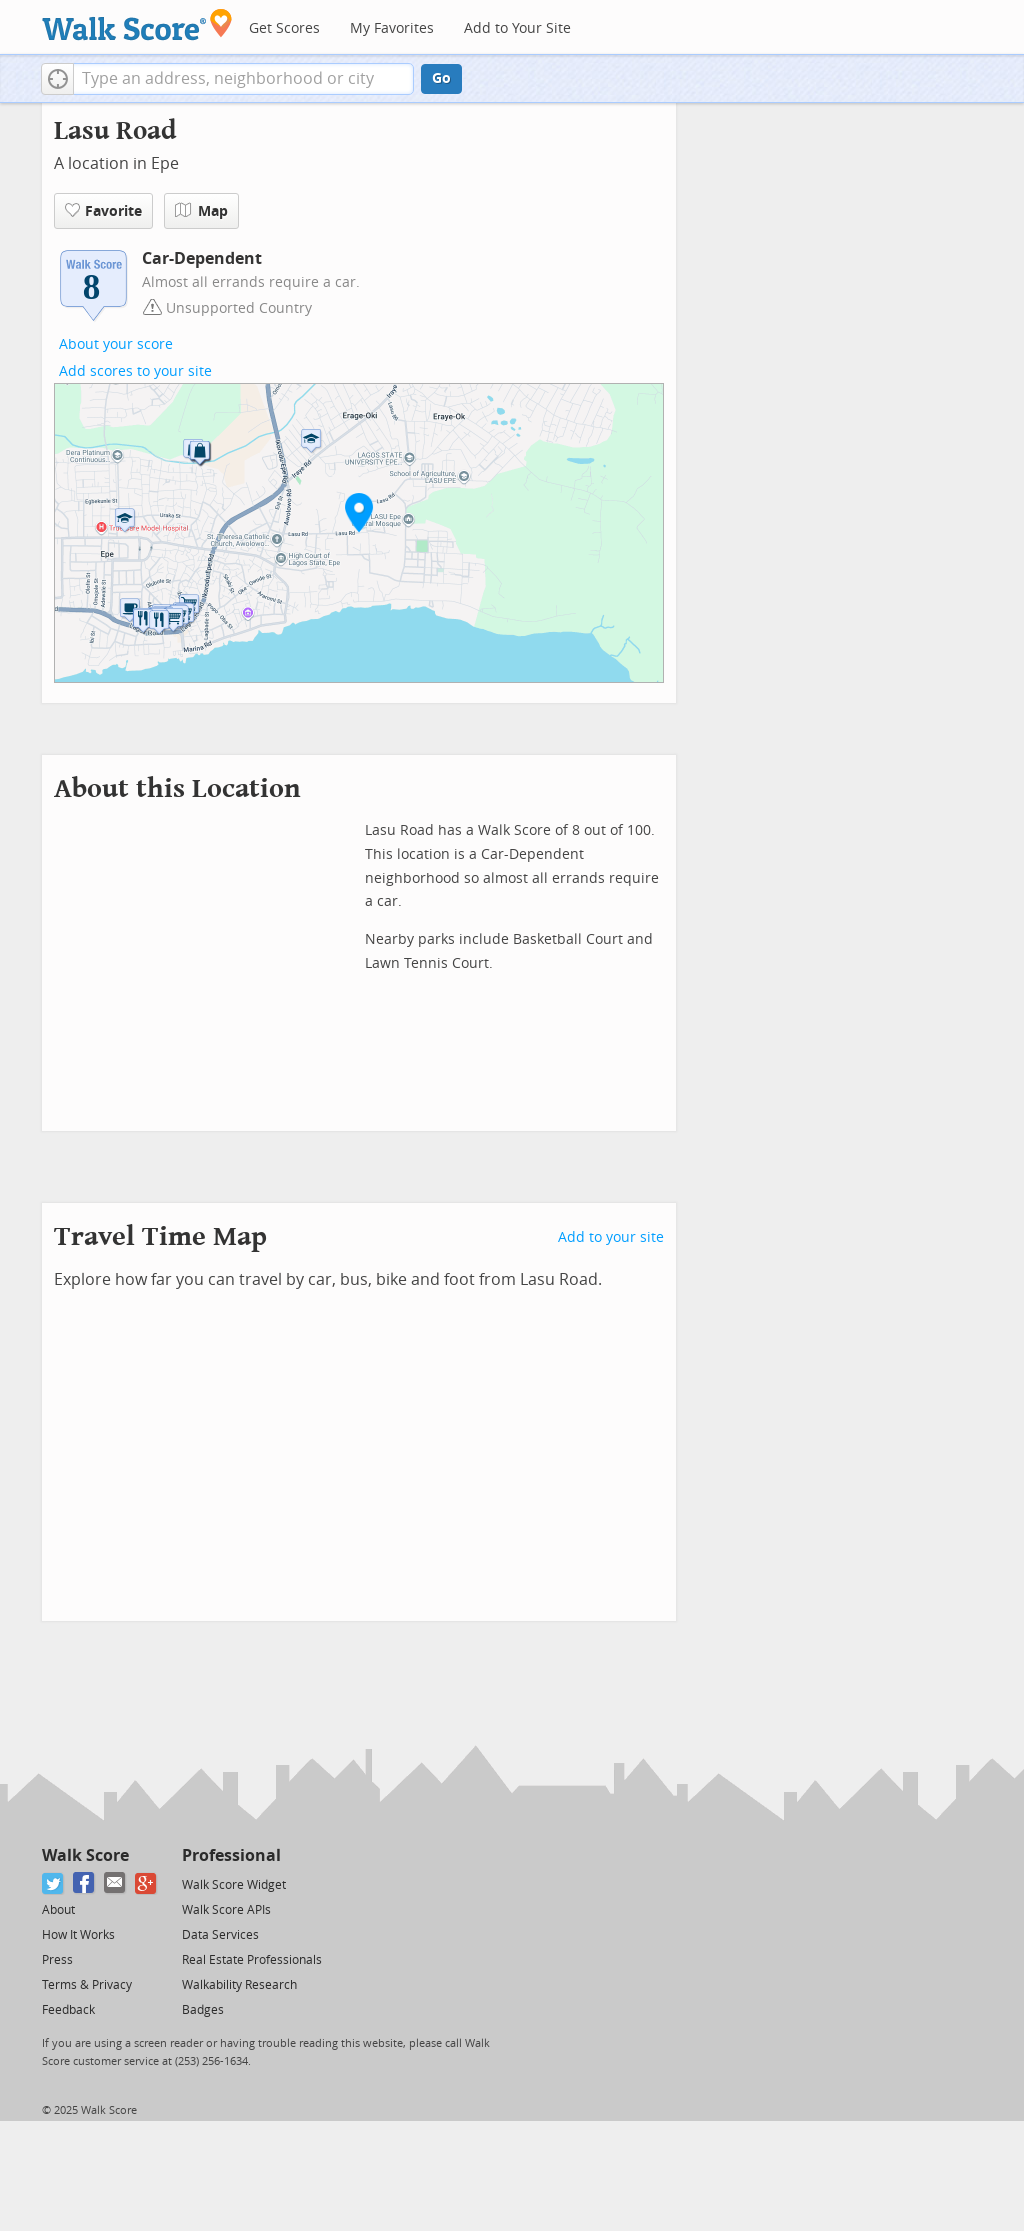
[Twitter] (53, 1883)
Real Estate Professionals (252, 1960)
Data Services (220, 1935)
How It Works (78, 1935)
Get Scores (284, 28)
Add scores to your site (135, 371)
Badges (203, 2010)
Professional (231, 1855)
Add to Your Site (517, 28)
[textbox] (243, 79)
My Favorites (392, 28)
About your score (116, 344)
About (58, 1910)
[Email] (115, 1883)
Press (57, 1960)
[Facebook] (84, 1883)
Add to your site (611, 1237)
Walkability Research (239, 1985)
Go (441, 78)
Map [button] (201, 211)
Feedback (68, 2010)
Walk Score (85, 1855)
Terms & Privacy (87, 1985)
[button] (57, 79)
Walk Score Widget (234, 1885)
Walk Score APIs (226, 1910)
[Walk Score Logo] (137, 24)
